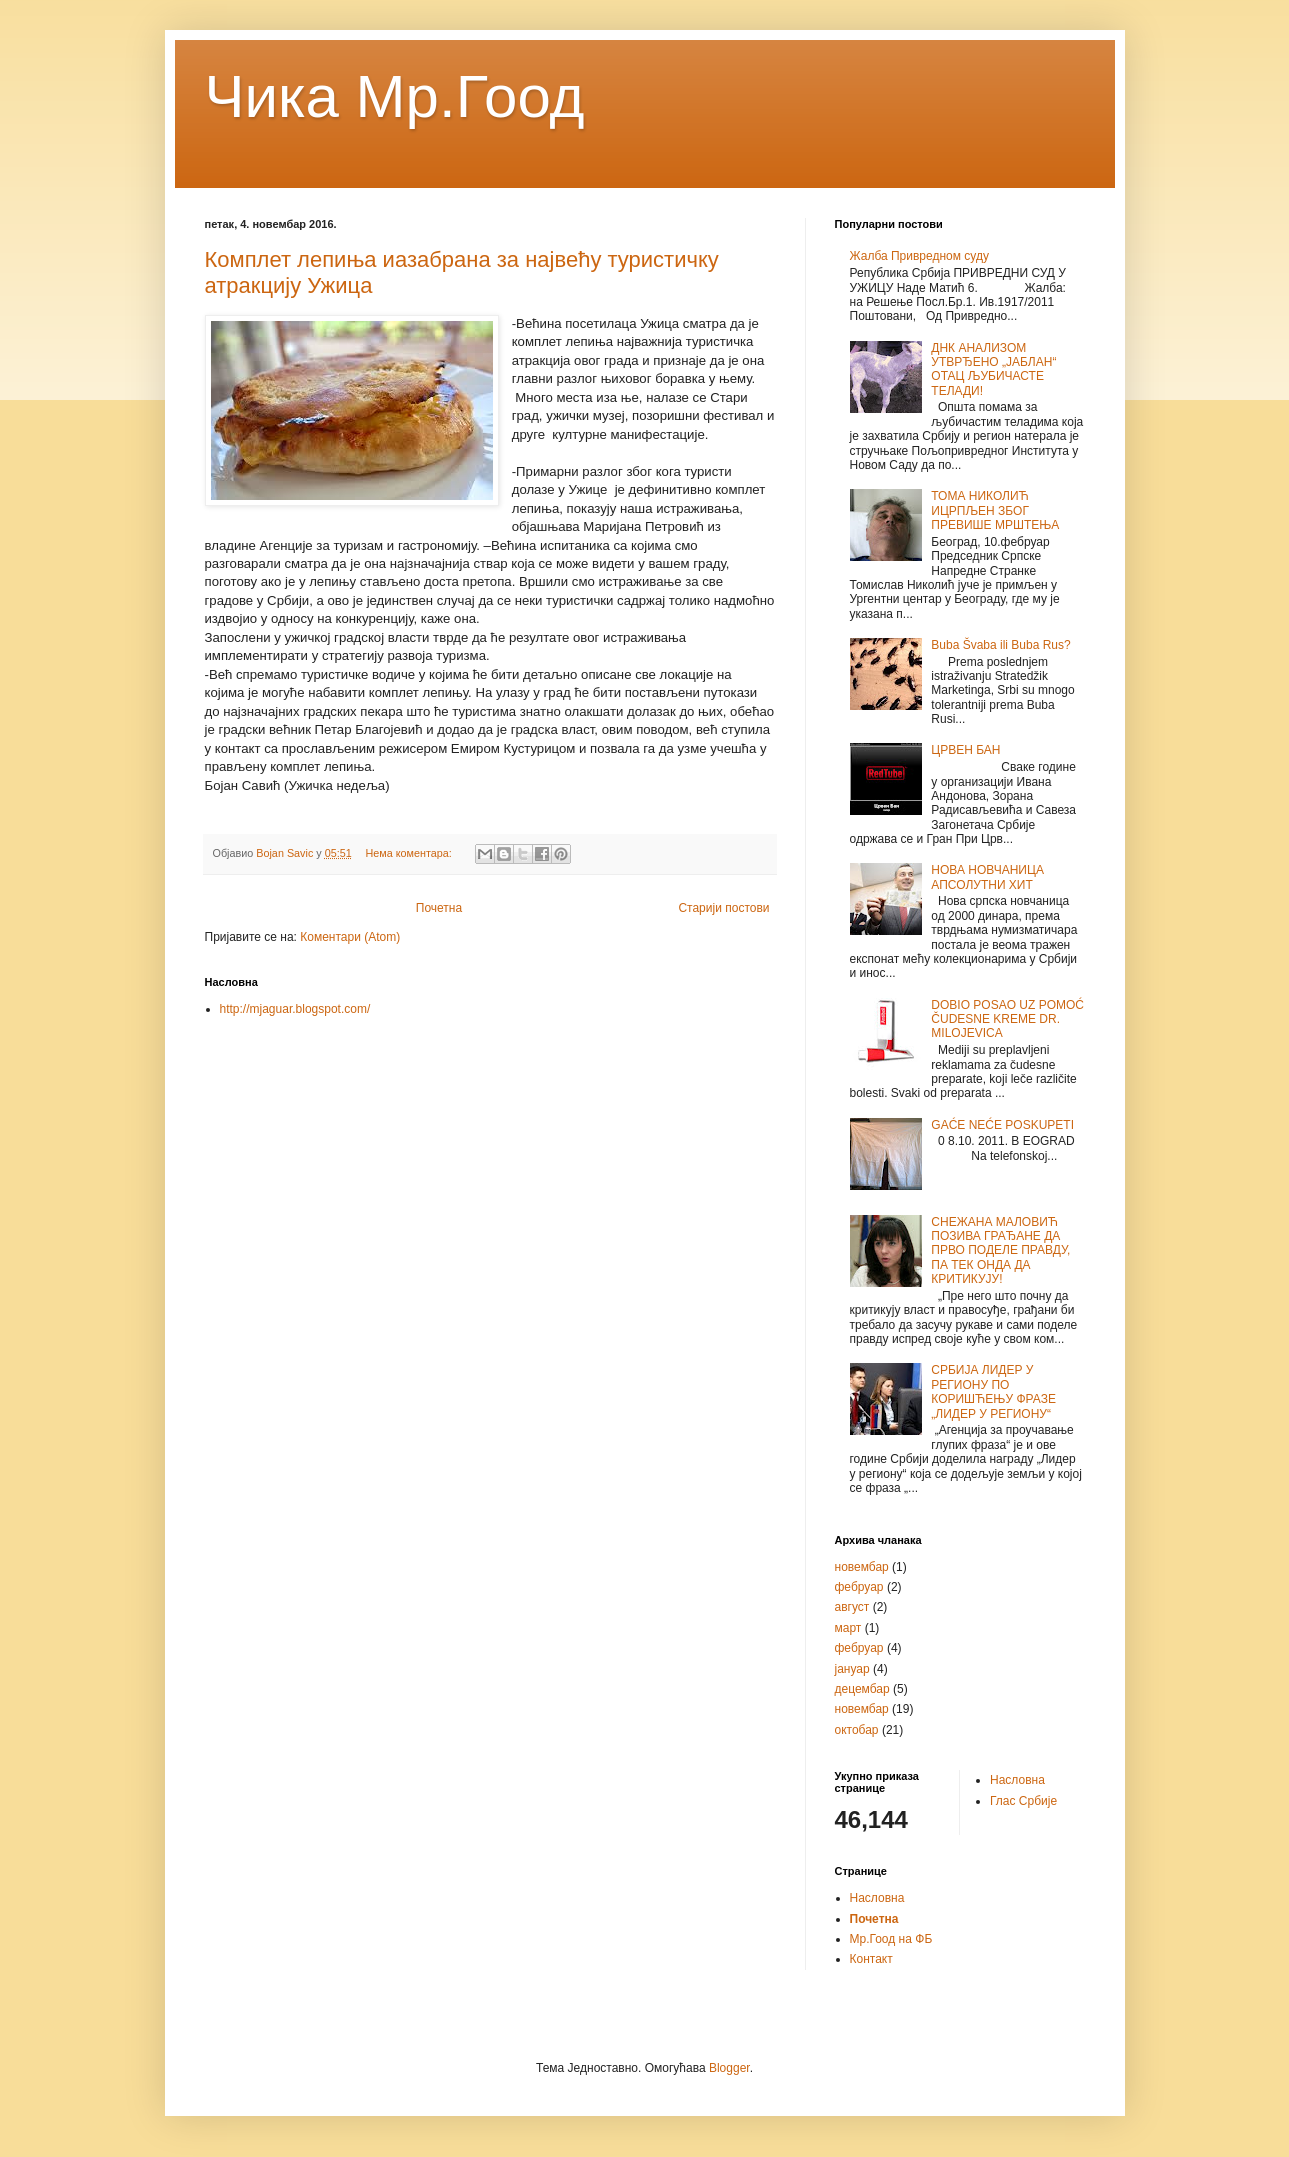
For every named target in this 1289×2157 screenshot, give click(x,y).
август (852, 1607)
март (848, 1628)
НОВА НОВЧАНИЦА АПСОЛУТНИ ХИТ (987, 877)
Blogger (729, 2068)
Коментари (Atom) (350, 937)
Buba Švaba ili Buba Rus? (1000, 645)
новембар (862, 1567)
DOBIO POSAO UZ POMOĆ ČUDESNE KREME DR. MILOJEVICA (1007, 1019)
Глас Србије (1023, 1801)
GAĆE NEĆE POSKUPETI (1002, 1125)
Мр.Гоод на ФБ (891, 1939)
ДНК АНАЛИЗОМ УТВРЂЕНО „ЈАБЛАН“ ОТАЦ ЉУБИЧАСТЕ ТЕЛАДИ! (993, 369)
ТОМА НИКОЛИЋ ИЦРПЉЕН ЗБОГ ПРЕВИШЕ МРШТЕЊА (995, 510)
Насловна (1017, 1780)
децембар (862, 1689)
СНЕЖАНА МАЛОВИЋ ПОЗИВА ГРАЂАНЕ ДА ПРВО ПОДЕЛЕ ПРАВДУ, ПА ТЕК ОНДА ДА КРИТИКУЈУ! (1000, 1251)
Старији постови (723, 908)
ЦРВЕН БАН (965, 750)
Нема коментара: (410, 853)
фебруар (859, 1587)
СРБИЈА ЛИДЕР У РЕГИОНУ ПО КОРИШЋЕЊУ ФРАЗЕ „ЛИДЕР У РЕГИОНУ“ (993, 1391)
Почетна (439, 908)
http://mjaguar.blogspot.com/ (295, 1009)
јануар (852, 1669)
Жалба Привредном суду (919, 256)
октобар (857, 1730)
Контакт (871, 1959)
